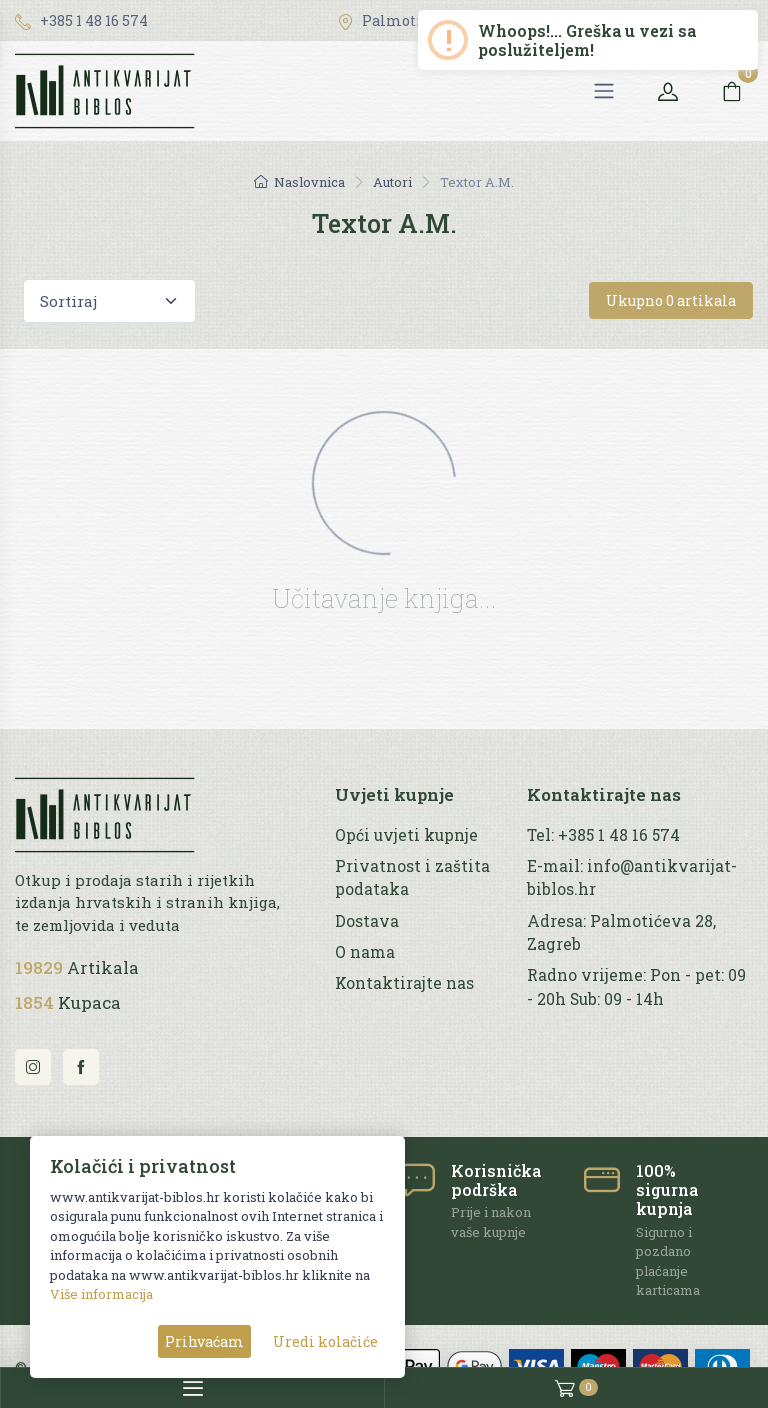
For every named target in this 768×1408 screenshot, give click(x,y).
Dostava (367, 921)
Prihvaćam (204, 1341)
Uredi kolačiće (325, 1341)
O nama (365, 952)
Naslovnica (299, 182)
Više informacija (101, 1294)
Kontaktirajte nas (404, 983)
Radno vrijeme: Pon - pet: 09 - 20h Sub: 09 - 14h (636, 986)
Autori (392, 182)
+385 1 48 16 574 (81, 20)
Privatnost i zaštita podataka (412, 877)
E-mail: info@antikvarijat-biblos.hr (632, 877)
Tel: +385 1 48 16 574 (603, 835)
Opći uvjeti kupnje (406, 835)
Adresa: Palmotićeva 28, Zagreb (621, 932)
